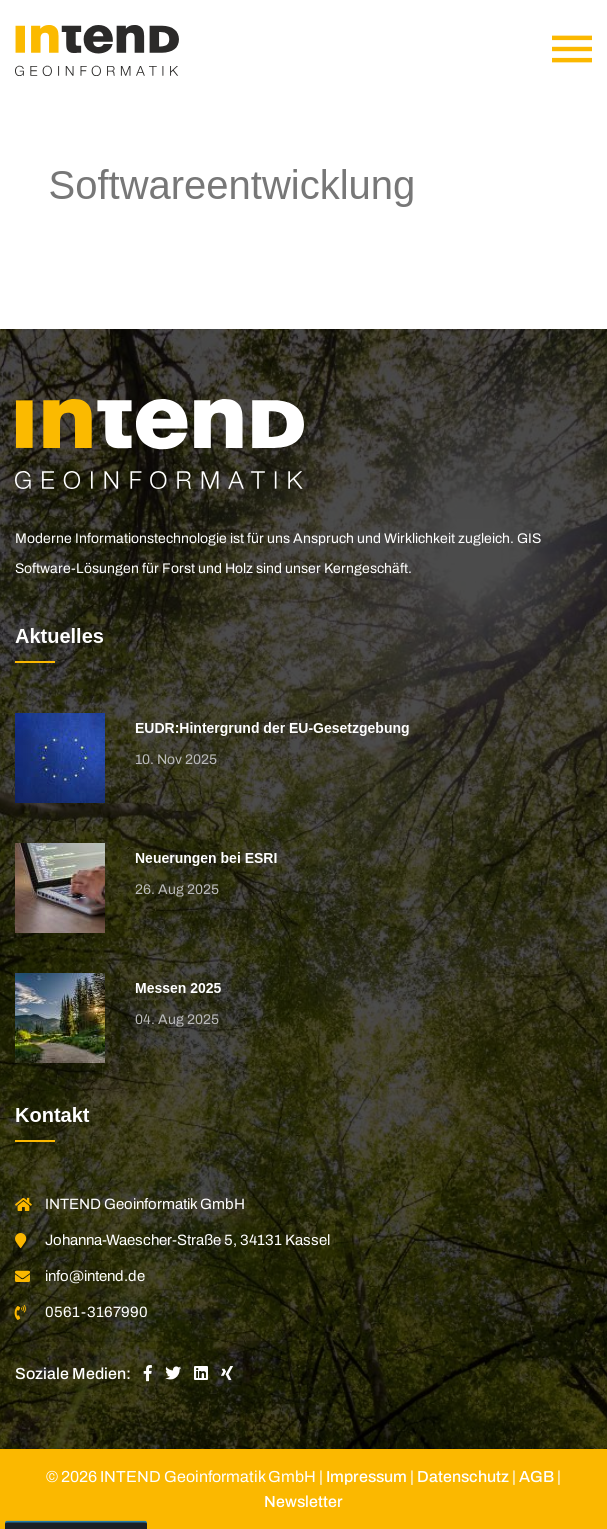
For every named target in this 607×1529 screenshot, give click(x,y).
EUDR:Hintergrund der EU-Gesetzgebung (272, 728)
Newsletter (303, 1501)
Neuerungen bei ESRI (206, 858)
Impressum (366, 1476)
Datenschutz (463, 1476)
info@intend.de (95, 1276)
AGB (536, 1476)
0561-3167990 (96, 1312)
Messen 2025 (178, 988)
